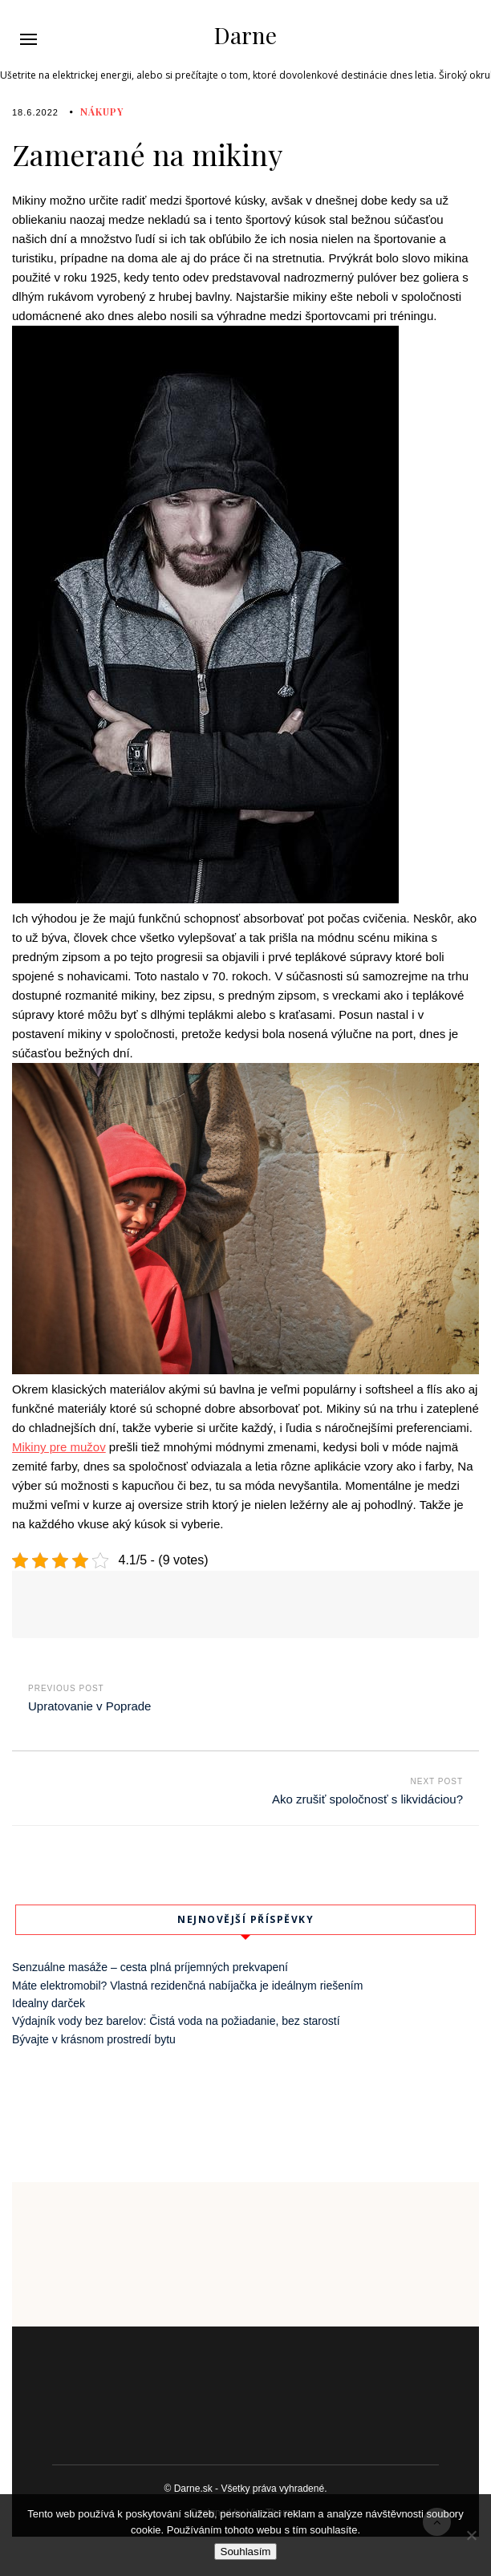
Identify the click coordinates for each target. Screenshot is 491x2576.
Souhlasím (246, 2552)
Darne (245, 35)
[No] (471, 2535)
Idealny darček (48, 2003)
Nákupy (102, 111)
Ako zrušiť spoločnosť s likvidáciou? (367, 1799)
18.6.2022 (35, 112)
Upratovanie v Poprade (89, 1706)
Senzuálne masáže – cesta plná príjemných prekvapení (150, 1967)
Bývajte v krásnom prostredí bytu (94, 2039)
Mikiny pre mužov (59, 1447)
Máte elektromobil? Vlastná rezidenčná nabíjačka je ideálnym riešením (187, 1985)
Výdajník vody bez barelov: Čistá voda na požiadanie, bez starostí (176, 2020)
